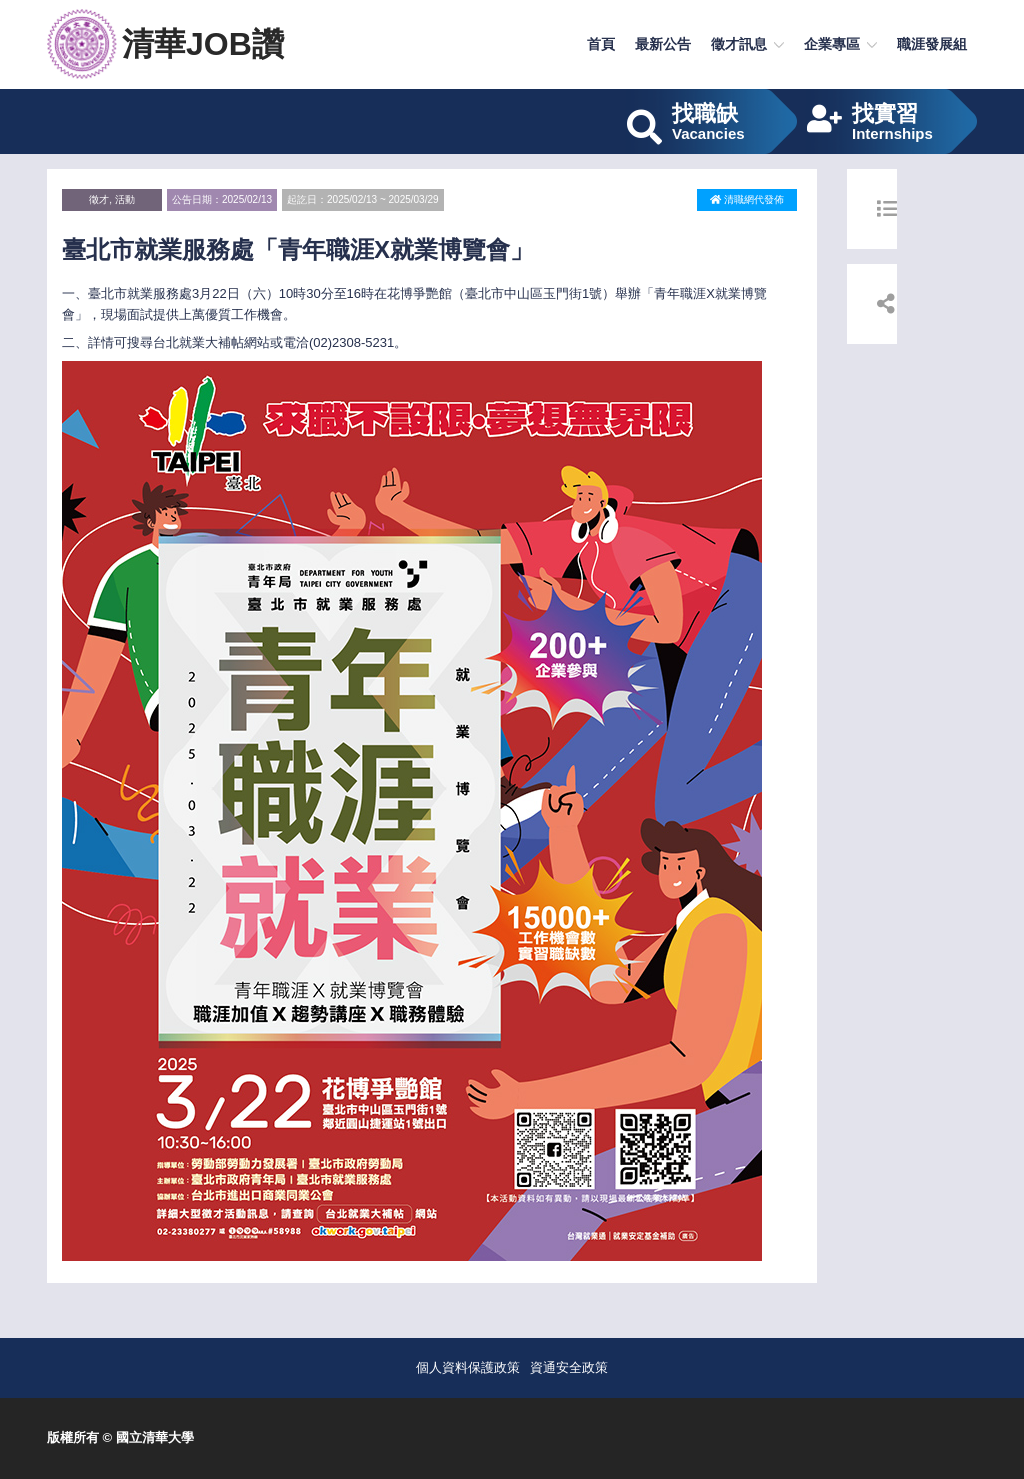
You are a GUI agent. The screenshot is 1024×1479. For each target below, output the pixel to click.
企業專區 (832, 44)
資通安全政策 (569, 1367)
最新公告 (663, 44)
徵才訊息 (739, 44)
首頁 (601, 44)
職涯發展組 (932, 44)
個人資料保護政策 (468, 1367)
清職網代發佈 (747, 199)
